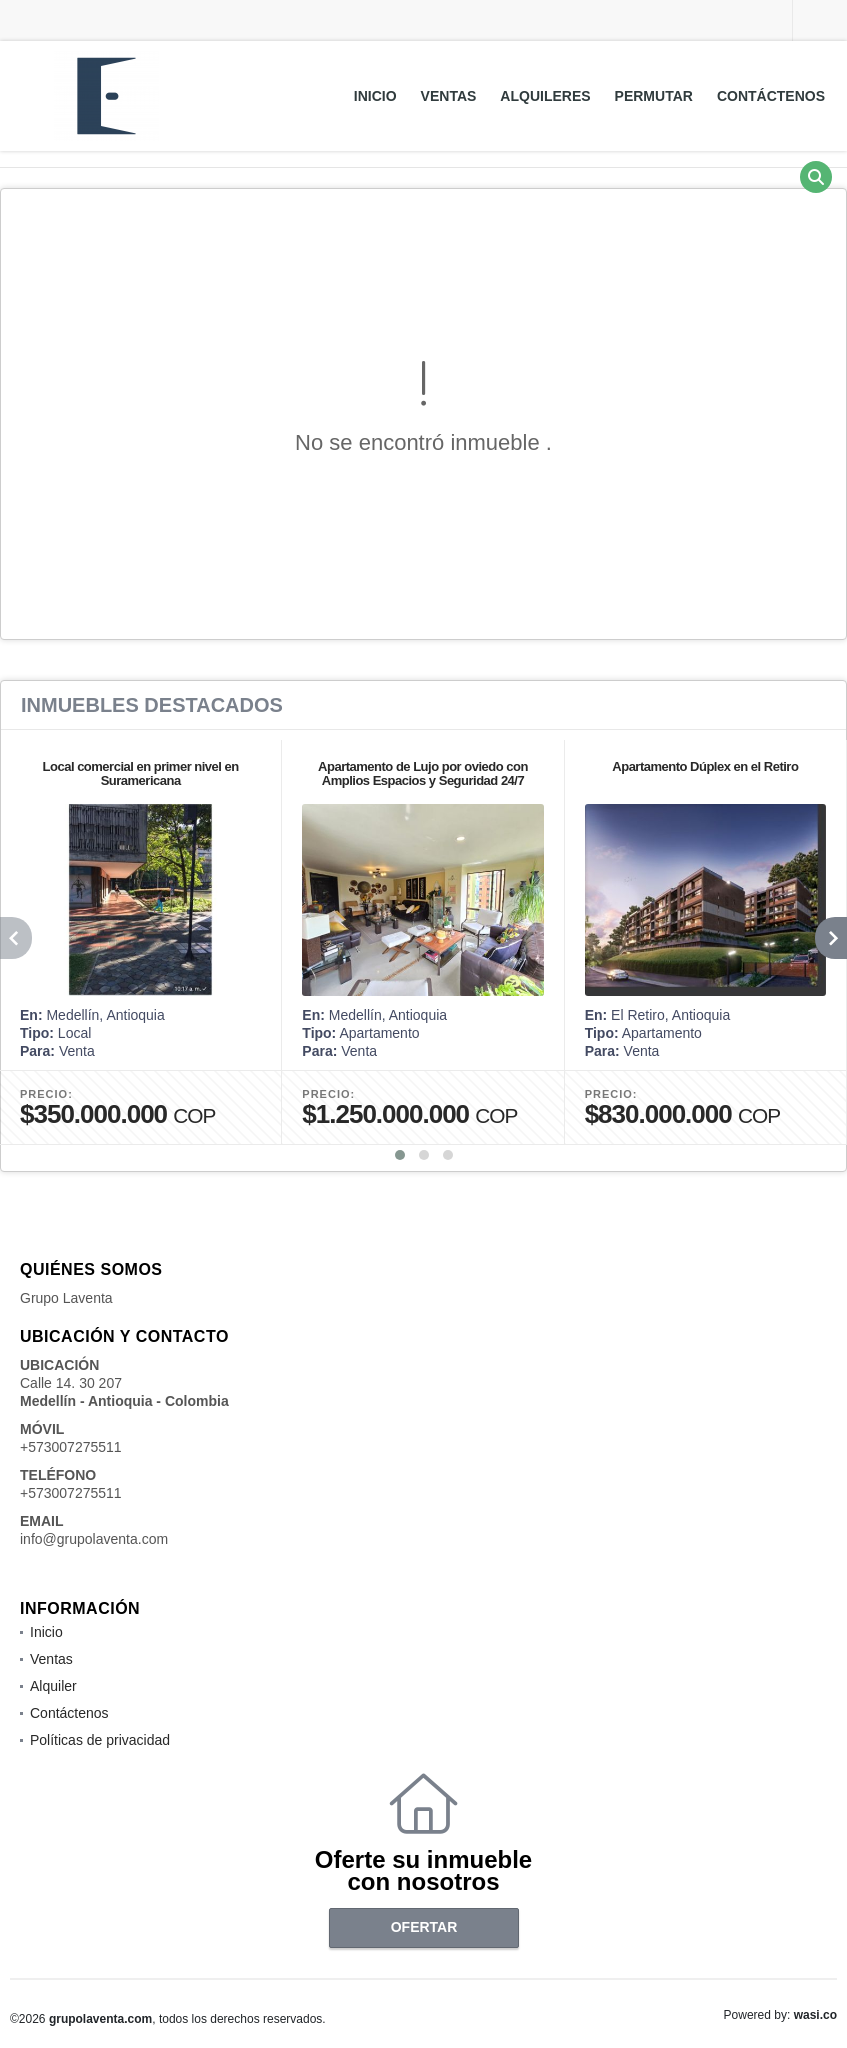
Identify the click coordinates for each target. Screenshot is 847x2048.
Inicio (375, 96)
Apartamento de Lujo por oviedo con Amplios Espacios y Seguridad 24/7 (423, 773)
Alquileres (545, 96)
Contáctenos (771, 96)
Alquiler (53, 1686)
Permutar (654, 96)
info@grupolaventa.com (94, 1539)
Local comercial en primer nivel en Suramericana (141, 773)
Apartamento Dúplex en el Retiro (705, 766)
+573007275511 (71, 1447)
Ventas (449, 96)
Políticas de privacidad (100, 1740)
